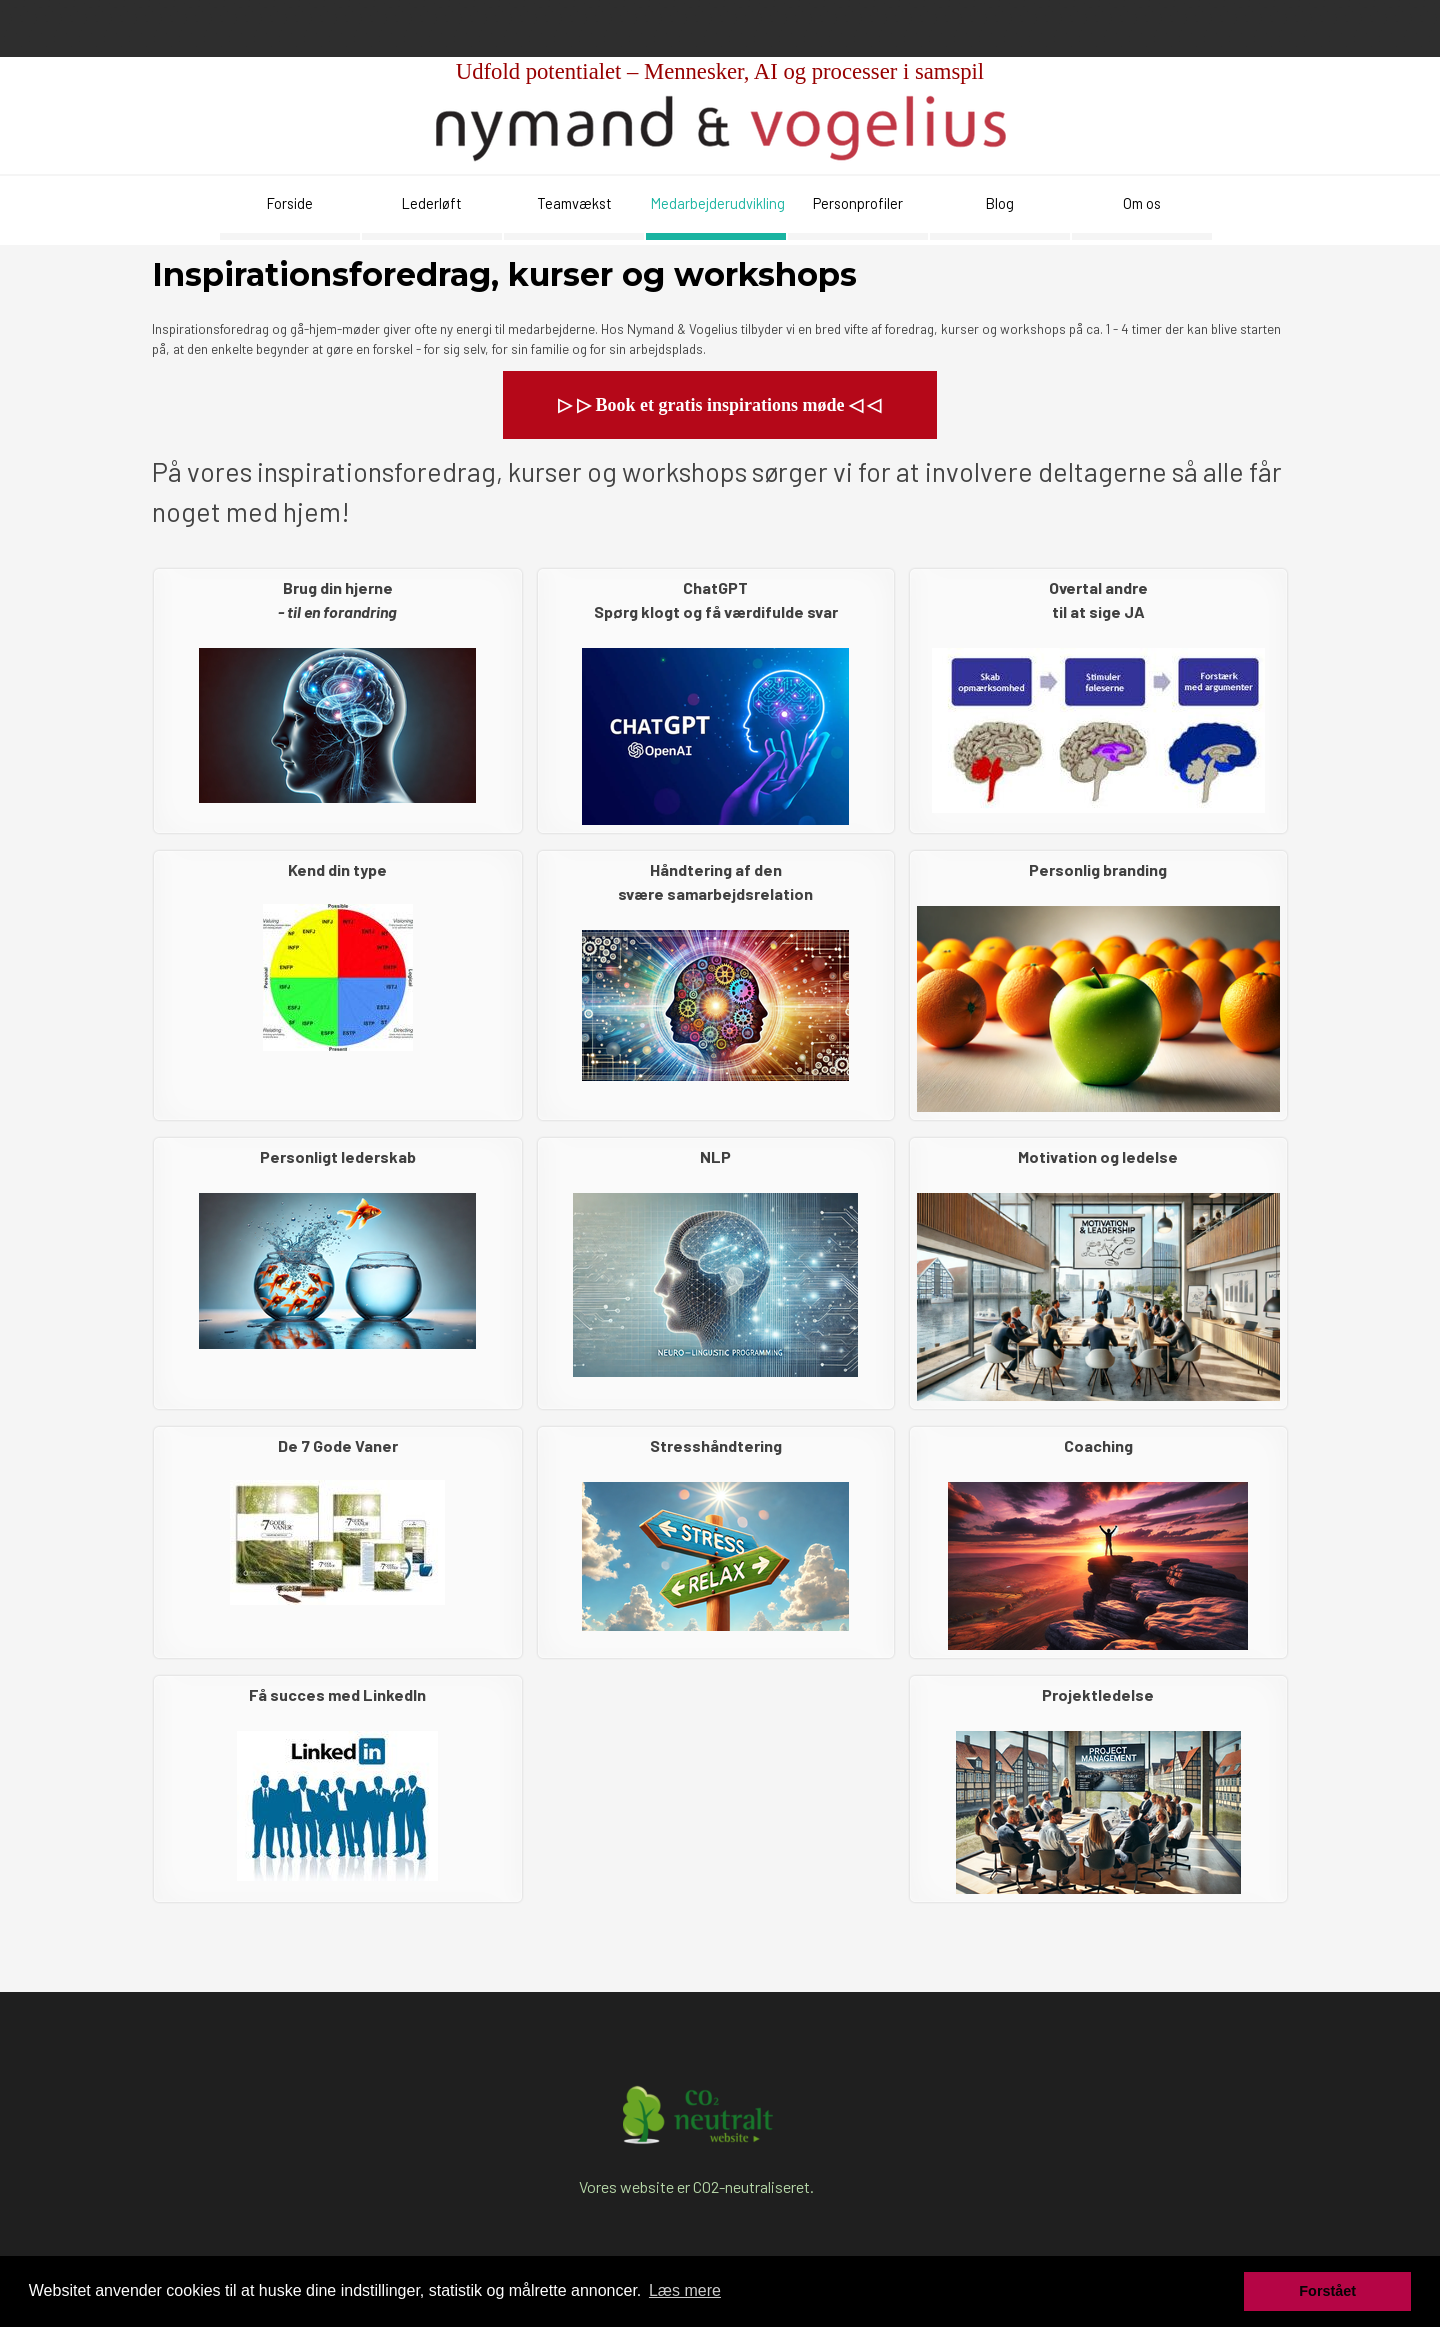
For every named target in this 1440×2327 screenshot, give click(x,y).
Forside (290, 203)
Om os (1142, 203)
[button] (720, 405)
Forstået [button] (1327, 2291)
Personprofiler (858, 203)
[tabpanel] (720, 107)
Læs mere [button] (685, 2290)
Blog (1000, 203)
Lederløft (432, 203)
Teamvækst (574, 203)
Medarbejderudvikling (718, 203)
